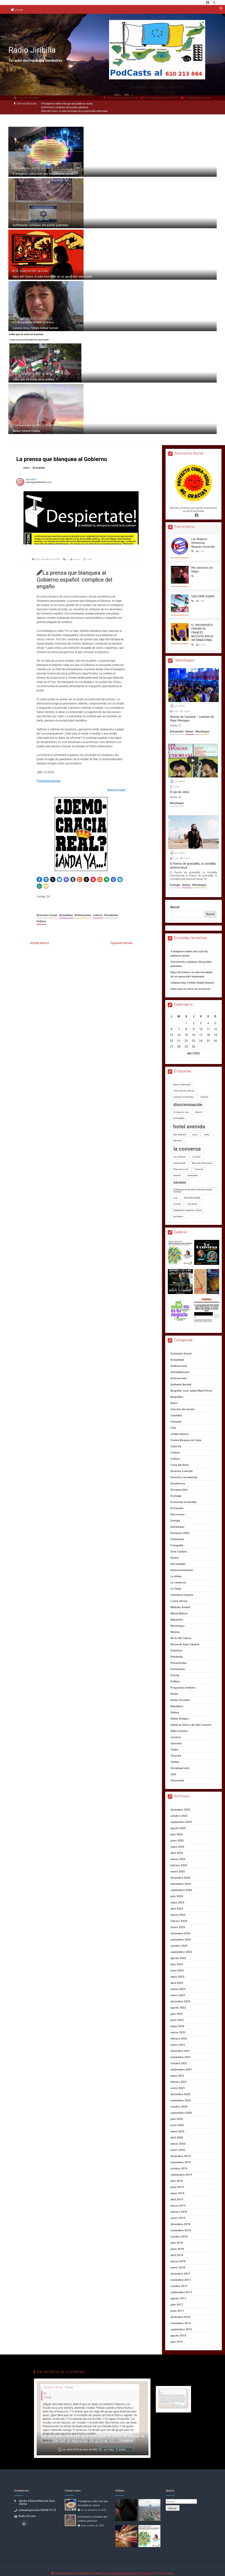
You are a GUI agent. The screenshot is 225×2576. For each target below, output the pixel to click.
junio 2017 (177, 2310)
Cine (173, 1427)
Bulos (174, 1403)
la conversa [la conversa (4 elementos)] (187, 1149)
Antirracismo (178, 1378)
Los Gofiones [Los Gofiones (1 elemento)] (179, 1157)
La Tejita (175, 1588)
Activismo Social (47, 919)
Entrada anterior (39, 946)
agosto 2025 (178, 1828)
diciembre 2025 (180, 1809)
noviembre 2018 (180, 2230)
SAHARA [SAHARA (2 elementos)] (179, 1183)
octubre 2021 (178, 2063)
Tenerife (175, 1755)
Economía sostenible (183, 1502)
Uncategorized (179, 1768)
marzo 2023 (178, 1989)
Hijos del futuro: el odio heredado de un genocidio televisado (74, 111)
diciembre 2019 (180, 2156)
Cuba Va (175, 1446)
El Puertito (177, 1508)
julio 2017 (176, 2304)
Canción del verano (182, 1409)
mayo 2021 (177, 2075)
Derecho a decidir (181, 1471)
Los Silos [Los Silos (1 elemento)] (196, 1157)
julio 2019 (176, 2180)
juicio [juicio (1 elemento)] (195, 1134)
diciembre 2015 (180, 2317)
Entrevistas (177, 1526)
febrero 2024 (178, 1921)
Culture (175, 1458)
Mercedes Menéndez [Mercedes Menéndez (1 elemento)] (202, 1163)
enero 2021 (177, 2088)
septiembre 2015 (181, 2329)
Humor (189, 731)
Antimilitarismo (179, 1372)
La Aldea (175, 1576)
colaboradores (179, 1434)
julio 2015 (176, 2341)
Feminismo (177, 1539)
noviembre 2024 (180, 1884)
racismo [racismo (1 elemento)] (177, 1175)
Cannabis (176, 1415)
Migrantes (176, 1619)
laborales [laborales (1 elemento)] (177, 1141)
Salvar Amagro (179, 1718)
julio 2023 (176, 1964)
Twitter (174, 1762)
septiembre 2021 (181, 2069)
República (176, 1706)
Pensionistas (178, 1663)
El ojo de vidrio (179, 792)
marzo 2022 (178, 2032)
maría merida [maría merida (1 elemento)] (179, 1163)
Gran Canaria (178, 1551)
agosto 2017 (178, 2298)
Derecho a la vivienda (183, 1477)
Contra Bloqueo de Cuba (185, 1440)
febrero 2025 (178, 1865)
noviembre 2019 (180, 2162)
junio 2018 (177, 2249)
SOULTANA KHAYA (202, 596)
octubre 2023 (178, 1945)
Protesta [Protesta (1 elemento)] (199, 1169)
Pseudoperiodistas (49, 784)
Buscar (175, 907)
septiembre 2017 (181, 2292)
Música (175, 1632)
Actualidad (66, 919)
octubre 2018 (178, 2236)
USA (173, 1774)
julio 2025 (176, 1834)
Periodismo (111, 919)
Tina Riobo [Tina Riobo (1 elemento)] (192, 1204)
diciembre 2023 (180, 1933)
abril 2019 (176, 2199)
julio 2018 (176, 2242)
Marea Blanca (178, 1613)
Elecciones (177, 1514)
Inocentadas (178, 1564)
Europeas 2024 (179, 1533)
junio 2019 (177, 2187)
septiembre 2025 (181, 1822)
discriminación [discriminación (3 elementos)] (187, 1104)
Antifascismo (83, 919)
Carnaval (175, 1421)
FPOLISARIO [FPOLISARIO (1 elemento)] (178, 1118)
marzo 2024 (178, 1914)
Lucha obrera (178, 1601)
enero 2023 (177, 1995)
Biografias (176, 1396)
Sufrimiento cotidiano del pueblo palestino (64, 107)
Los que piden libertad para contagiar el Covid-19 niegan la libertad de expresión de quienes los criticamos (92, 2438)
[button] (39, 883)
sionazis (175, 1737)
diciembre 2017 (180, 2273)
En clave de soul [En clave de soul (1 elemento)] (181, 1112)
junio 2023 (177, 1970)
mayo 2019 (177, 2193)
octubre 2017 (178, 2286)
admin (33, 479)
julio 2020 (176, 2119)
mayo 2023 (177, 1976)
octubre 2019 (178, 2168)
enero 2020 (177, 2150)
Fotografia (176, 1545)
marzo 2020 (178, 2143)
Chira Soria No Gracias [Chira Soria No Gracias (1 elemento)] (183, 1091)
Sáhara (174, 1712)
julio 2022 (176, 2013)
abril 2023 (176, 1983)
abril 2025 (176, 1853)
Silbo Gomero (179, 1731)
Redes (174, 1693)
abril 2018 (176, 2255)
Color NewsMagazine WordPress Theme (126, 2573)
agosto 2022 (178, 2007)
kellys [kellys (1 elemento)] (206, 1134)
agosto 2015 (178, 2335)
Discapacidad (178, 1489)
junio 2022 (177, 2020)
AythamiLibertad (180, 1384)
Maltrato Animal (180, 1607)
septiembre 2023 (181, 1952)
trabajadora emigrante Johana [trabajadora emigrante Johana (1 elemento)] (187, 1210)
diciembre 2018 (180, 2224)
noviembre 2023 (180, 1939)
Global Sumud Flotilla (26, 431)
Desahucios (177, 1483)
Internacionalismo (181, 1570)
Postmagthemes (164, 2573)
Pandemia (176, 1656)
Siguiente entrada (121, 946)
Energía (175, 1520)
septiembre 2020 (181, 2112)
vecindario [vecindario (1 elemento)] (178, 1216)
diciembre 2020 (180, 2094)
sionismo (176, 1743)
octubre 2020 (178, 2106)
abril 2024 (176, 1908)
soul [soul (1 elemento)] (175, 1198)
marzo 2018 (178, 2261)
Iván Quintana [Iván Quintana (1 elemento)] (179, 1134)
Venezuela (177, 1780)
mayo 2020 (177, 2131)
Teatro (174, 1749)
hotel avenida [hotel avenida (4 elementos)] (189, 1127)
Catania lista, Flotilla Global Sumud (35, 328)
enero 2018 (177, 2267)
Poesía (174, 1675)
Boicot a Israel (116, 793)
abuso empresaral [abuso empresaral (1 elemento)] (181, 1084)
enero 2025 (177, 1871)
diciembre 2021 (180, 2051)
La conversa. (178, 1582)
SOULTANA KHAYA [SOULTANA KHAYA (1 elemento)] (192, 1198)
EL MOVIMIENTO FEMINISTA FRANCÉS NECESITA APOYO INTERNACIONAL (202, 632)
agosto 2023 (178, 1958)
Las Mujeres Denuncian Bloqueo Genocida (203, 543)
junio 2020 (177, 2125)
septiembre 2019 (181, 2174)
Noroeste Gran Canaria (184, 1644)
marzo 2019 (178, 2205)
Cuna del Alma (179, 1465)
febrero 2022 (178, 2038)
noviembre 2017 (180, 2279)
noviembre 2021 (180, 2057)
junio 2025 (177, 1840)
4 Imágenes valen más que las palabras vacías (67, 103)
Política (41, 925)
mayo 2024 (177, 1902)
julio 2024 (176, 1896)
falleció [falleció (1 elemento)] (198, 1112)
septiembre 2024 (181, 1890)
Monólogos (202, 731)
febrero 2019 (178, 2211)
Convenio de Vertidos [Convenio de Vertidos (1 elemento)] (183, 1097)
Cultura (98, 919)
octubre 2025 (178, 1815)
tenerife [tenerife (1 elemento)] (177, 1204)
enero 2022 (177, 2044)
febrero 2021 (178, 2081)
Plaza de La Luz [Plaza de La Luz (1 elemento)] (180, 1169)
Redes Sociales (180, 1700)
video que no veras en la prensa (33, 379)
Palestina (176, 1650)
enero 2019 (177, 2218)
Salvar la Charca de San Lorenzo (190, 1724)
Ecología (175, 885)
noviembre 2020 (180, 2100)
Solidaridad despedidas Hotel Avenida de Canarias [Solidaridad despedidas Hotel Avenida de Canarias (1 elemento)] (192, 1190)
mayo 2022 (177, 2026)
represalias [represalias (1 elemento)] (192, 1175)
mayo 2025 (177, 1846)
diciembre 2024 (180, 1877)
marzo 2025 (178, 1859)
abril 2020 (176, 2137)
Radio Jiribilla (32, 50)
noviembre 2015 (180, 2323)
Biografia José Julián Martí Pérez (191, 1390)
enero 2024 (177, 1927)
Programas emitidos (183, 1687)
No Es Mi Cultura (180, 1638)
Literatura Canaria (181, 1594)
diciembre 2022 (180, 2001)
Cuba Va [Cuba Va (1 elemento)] (204, 1097)
